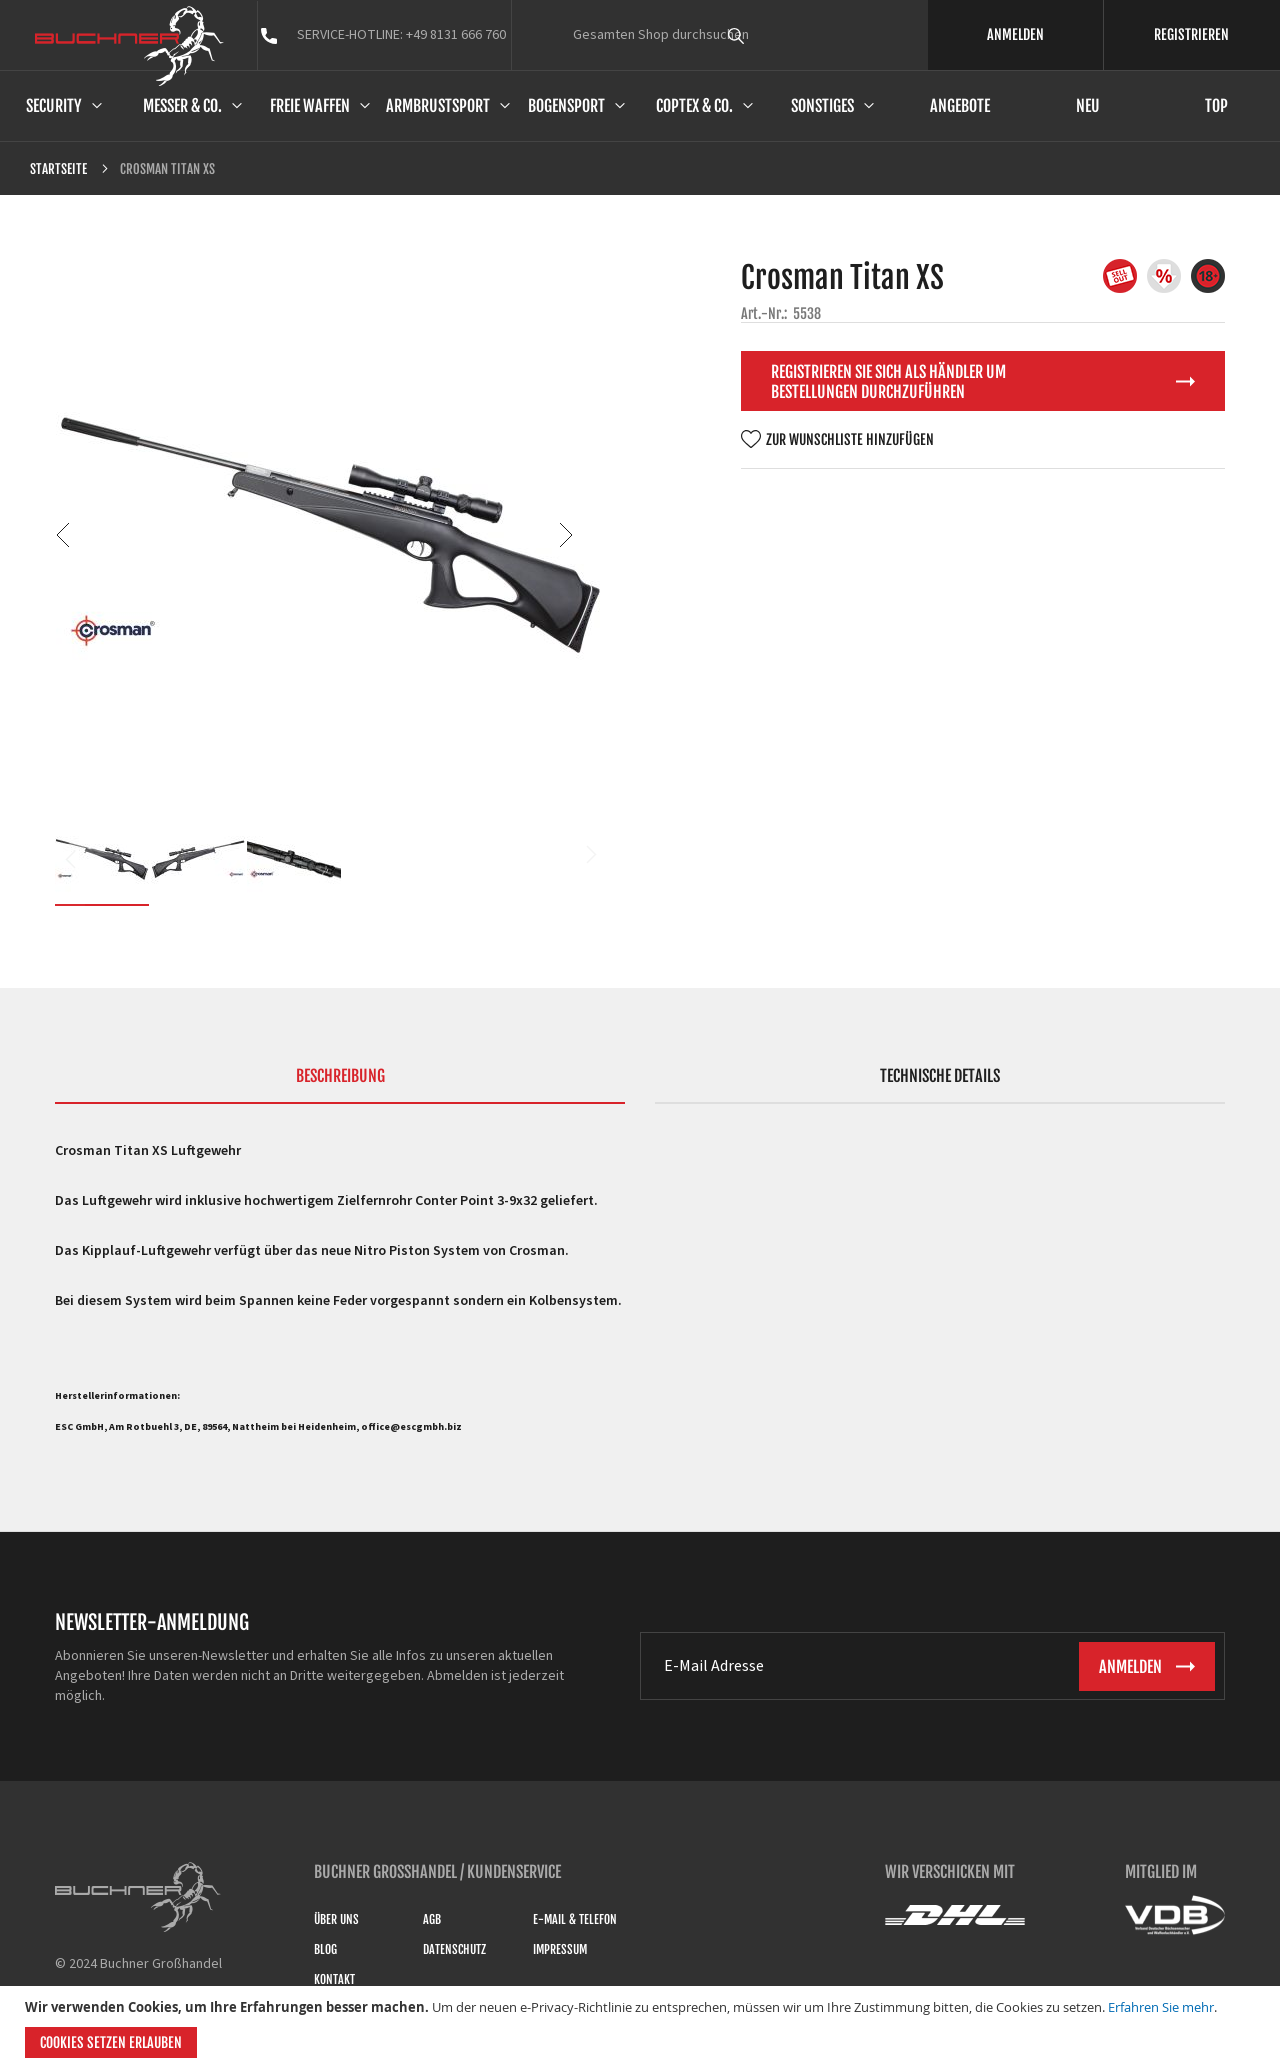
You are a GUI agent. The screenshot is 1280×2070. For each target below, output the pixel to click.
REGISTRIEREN (1191, 34)
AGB (432, 1919)
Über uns (336, 1919)
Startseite (58, 169)
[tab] (340, 1085)
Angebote (960, 106)
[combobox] (773, 35)
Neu (1088, 106)
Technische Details (940, 1076)
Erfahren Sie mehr (1161, 2007)
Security (54, 106)
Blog (325, 1949)
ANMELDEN (1015, 34)
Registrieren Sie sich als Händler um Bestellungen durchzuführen (888, 382)
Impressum (560, 1949)
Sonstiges (822, 106)
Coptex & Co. (694, 106)
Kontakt (334, 1979)
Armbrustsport (438, 106)
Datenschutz (454, 1949)
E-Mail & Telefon (575, 1919)
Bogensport (566, 106)
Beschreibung (340, 1076)
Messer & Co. (182, 106)
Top (1216, 106)
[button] (95, 534)
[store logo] (129, 46)
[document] (642, 2028)
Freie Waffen (310, 106)
